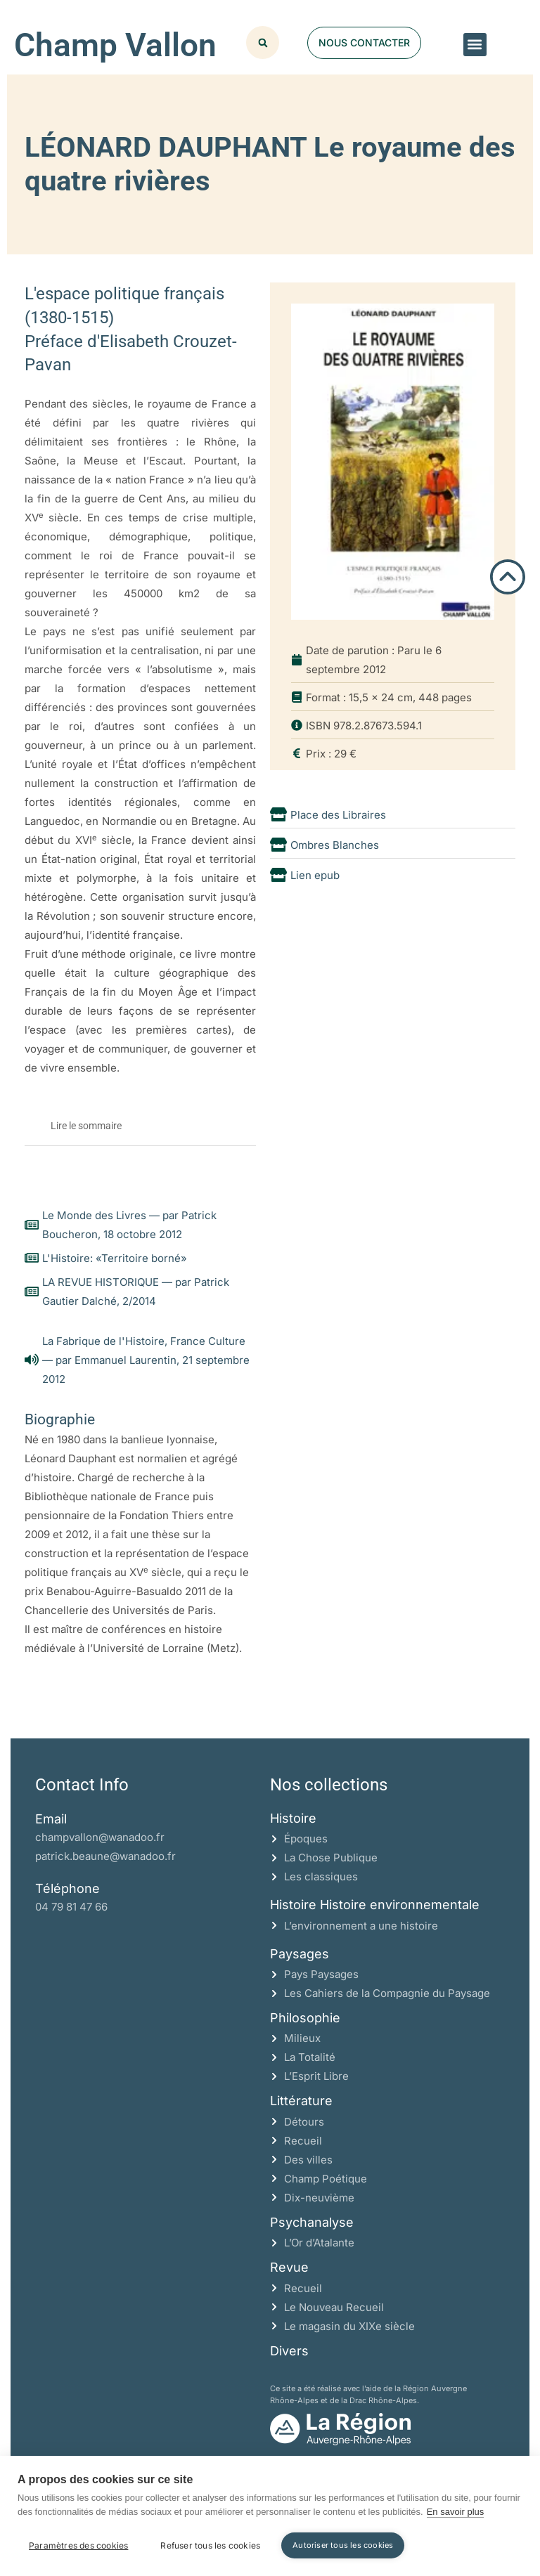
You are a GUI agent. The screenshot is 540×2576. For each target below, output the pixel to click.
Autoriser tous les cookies (342, 2545)
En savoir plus (455, 2511)
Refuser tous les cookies (210, 2545)
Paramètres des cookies (78, 2545)
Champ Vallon (115, 45)
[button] (475, 44)
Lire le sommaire (86, 1125)
